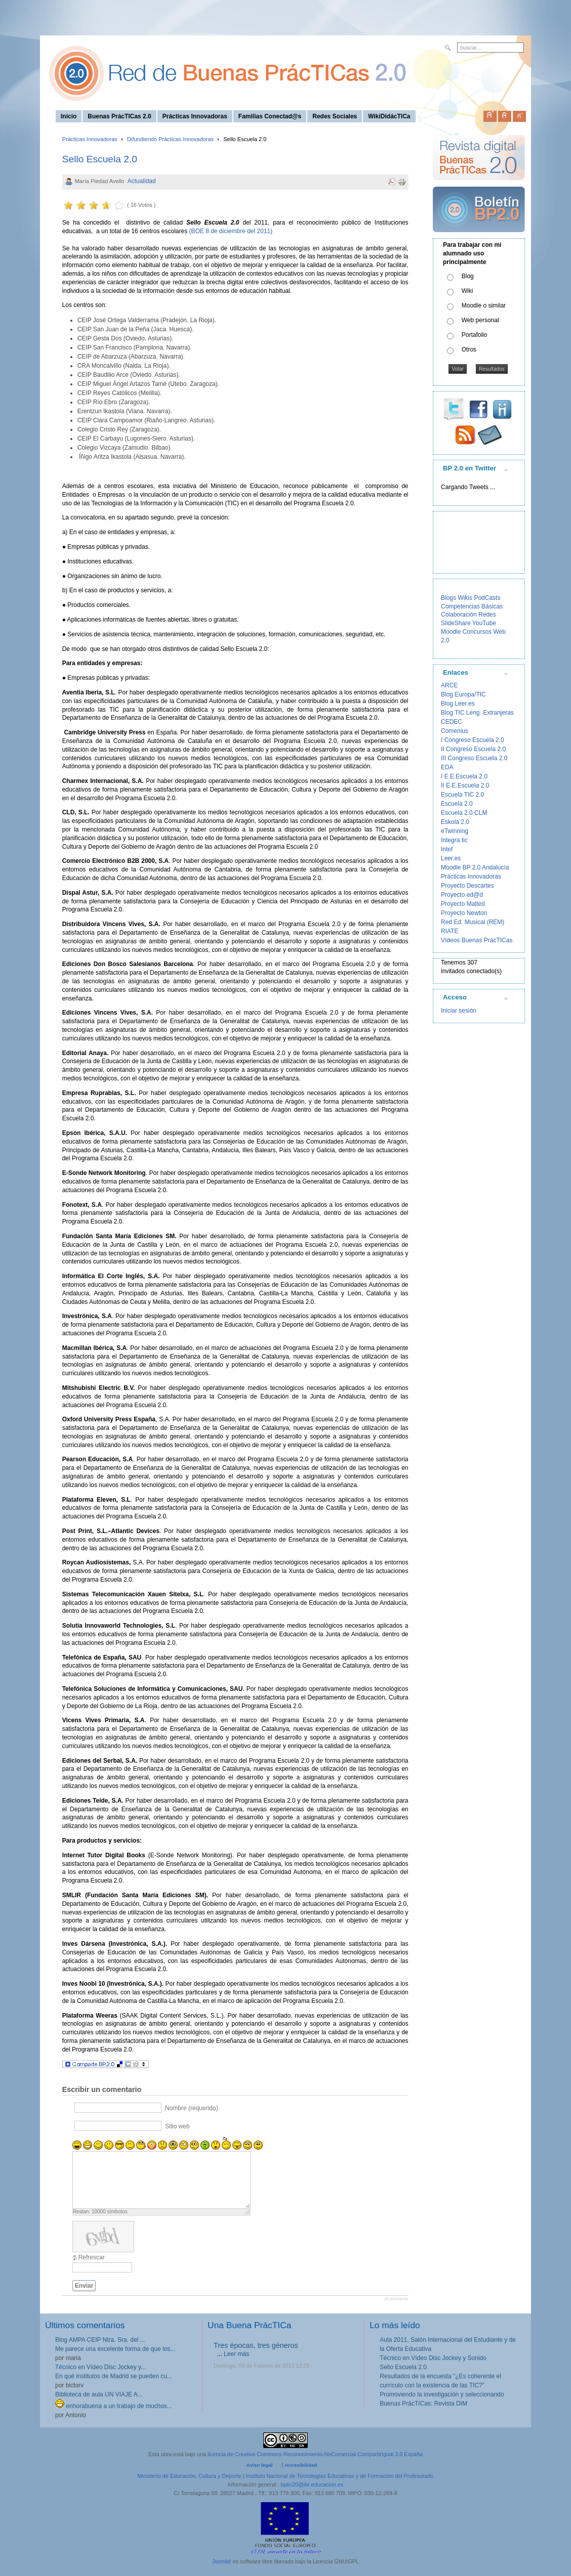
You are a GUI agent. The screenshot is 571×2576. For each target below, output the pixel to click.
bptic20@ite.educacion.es (311, 2484)
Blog (468, 276)
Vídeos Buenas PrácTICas (476, 940)
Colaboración (459, 614)
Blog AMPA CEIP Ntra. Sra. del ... (100, 2339)
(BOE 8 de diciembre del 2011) (229, 231)
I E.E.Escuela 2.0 (464, 776)
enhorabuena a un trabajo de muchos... (113, 2406)
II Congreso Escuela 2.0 (473, 749)
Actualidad (142, 181)
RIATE (449, 931)
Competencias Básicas (472, 606)
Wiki (467, 290)
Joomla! (221, 2561)
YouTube (484, 623)
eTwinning (454, 831)
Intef (447, 849)
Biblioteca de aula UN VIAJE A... (99, 2394)
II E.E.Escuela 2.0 (465, 785)
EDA (447, 767)
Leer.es (451, 858)
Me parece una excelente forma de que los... (115, 2348)
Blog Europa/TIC (463, 694)
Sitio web (177, 2126)
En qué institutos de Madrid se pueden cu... (113, 2376)
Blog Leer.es (458, 703)
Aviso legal (260, 2465)
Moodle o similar (484, 305)
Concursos (477, 631)
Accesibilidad (300, 2465)
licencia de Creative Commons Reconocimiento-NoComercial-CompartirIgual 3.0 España (315, 2454)
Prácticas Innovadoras (89, 139)
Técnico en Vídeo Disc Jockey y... (100, 2367)
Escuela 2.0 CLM (464, 812)
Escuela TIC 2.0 (462, 794)
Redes (487, 614)
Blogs (448, 597)
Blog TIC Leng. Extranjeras (477, 712)
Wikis (465, 597)
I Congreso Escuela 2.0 (472, 740)
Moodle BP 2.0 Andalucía (475, 867)
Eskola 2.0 (455, 821)
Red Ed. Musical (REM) (472, 922)
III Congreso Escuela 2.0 (474, 758)
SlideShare (456, 623)
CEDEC (451, 721)
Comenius (454, 730)
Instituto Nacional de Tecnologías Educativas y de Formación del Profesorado (340, 2476)
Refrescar (91, 2257)
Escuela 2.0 (457, 803)
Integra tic (454, 840)
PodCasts (487, 597)
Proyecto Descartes (467, 885)
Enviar (84, 2285)
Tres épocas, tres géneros (256, 2345)
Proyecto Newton (464, 912)
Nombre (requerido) (191, 2108)
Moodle (451, 631)
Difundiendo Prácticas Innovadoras (170, 139)
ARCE (449, 685)
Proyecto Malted (463, 903)
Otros (469, 349)
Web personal (480, 320)
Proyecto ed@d (462, 894)
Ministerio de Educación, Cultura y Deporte (189, 2476)
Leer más (236, 2353)
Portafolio (474, 334)
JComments (396, 2298)
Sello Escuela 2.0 (99, 159)
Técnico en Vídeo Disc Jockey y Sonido (433, 2358)
